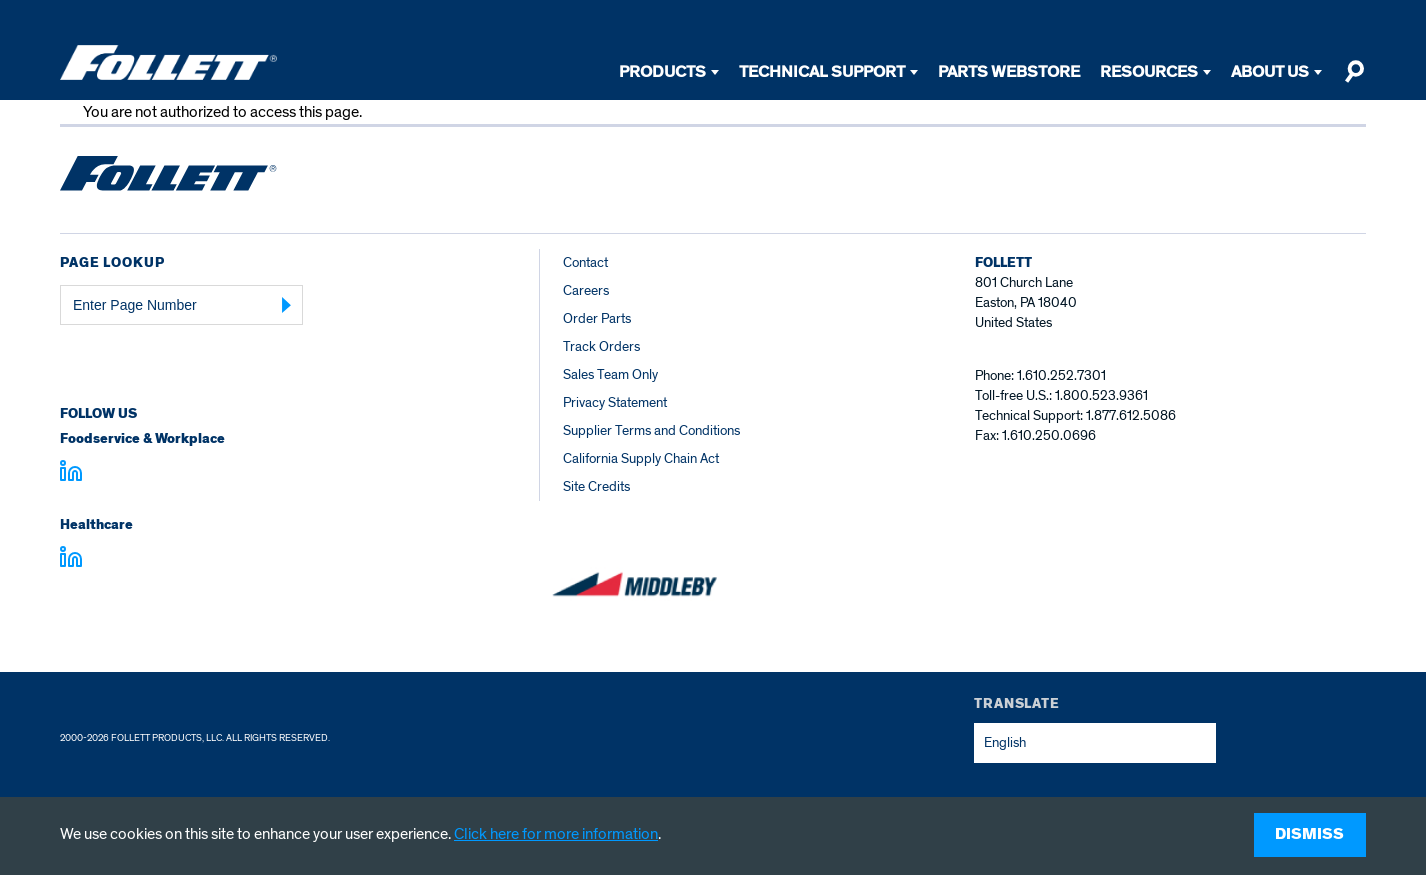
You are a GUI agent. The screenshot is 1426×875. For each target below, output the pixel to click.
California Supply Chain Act (641, 458)
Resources (1149, 71)
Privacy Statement (615, 402)
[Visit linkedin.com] (71, 474)
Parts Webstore (1009, 71)
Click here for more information (556, 834)
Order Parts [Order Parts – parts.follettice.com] (597, 318)
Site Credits (596, 486)
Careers (586, 290)
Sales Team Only (610, 374)
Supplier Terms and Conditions (651, 430)
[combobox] (1095, 743)
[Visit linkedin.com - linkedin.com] (71, 560)
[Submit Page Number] (287, 305)
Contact (585, 262)
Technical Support (822, 71)
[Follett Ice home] (168, 177)
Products (662, 71)
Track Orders (601, 346)
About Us (1270, 71)
